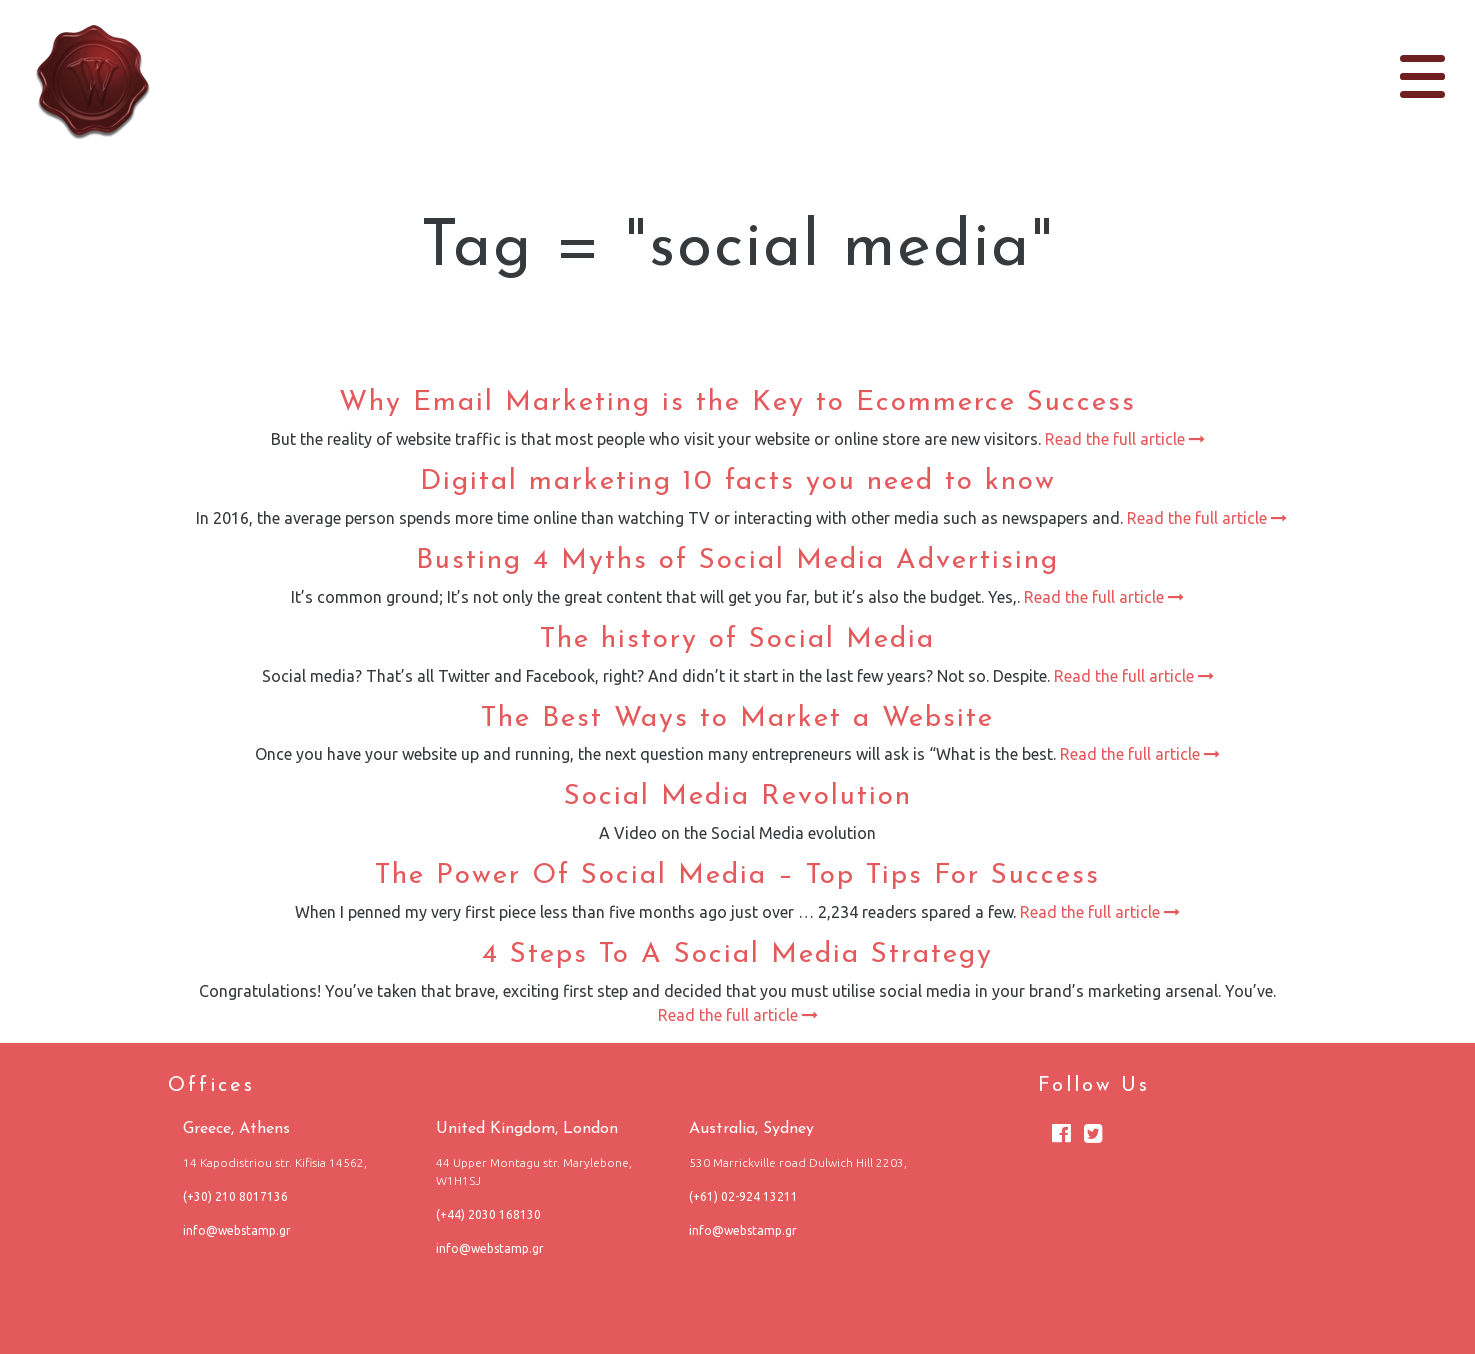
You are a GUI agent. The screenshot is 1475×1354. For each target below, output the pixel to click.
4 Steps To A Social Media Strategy (737, 955)
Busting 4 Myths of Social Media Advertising (737, 561)
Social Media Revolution (738, 797)
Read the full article (1123, 439)
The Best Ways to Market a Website (737, 719)
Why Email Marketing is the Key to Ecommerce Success (737, 403)
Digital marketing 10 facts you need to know (738, 482)
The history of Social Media (737, 640)
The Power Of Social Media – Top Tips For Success (737, 876)
